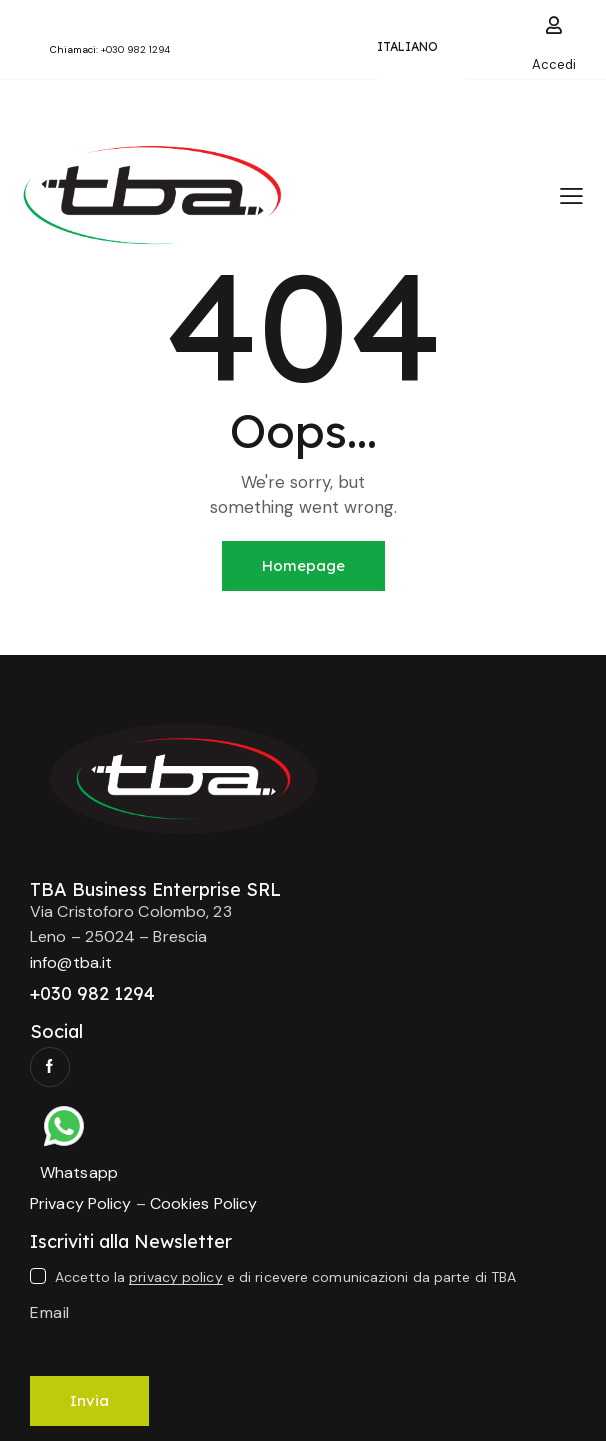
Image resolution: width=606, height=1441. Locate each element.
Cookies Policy (203, 1203)
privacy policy (175, 1277)
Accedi (554, 64)
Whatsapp (79, 1172)
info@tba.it (71, 962)
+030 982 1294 (135, 49)
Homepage (303, 565)
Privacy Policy (80, 1203)
